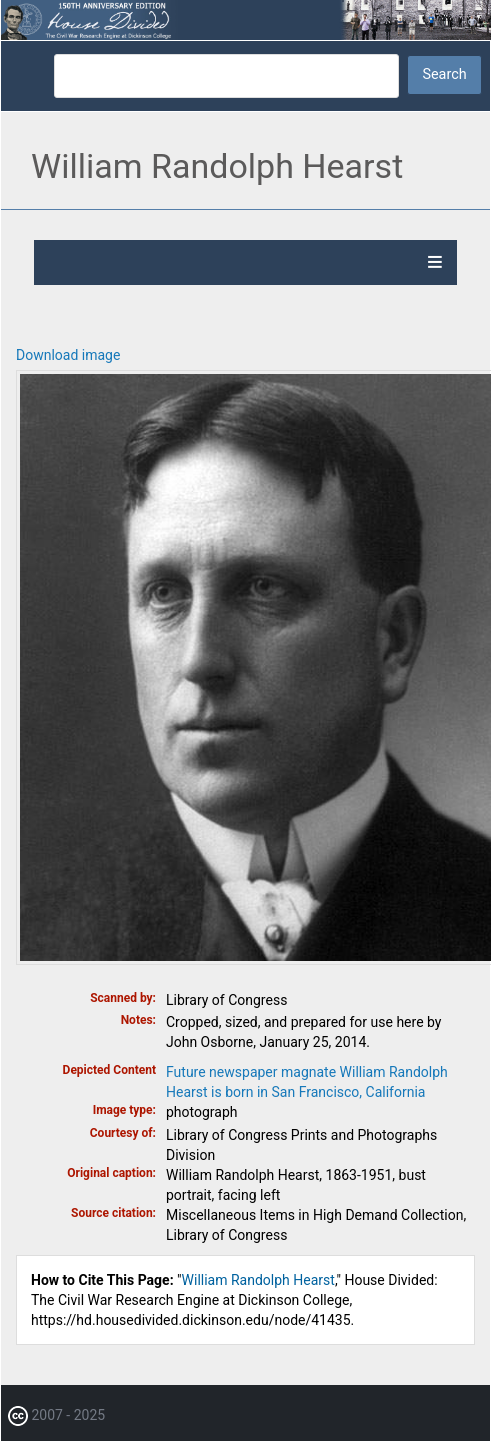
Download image (68, 355)
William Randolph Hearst (258, 1280)
